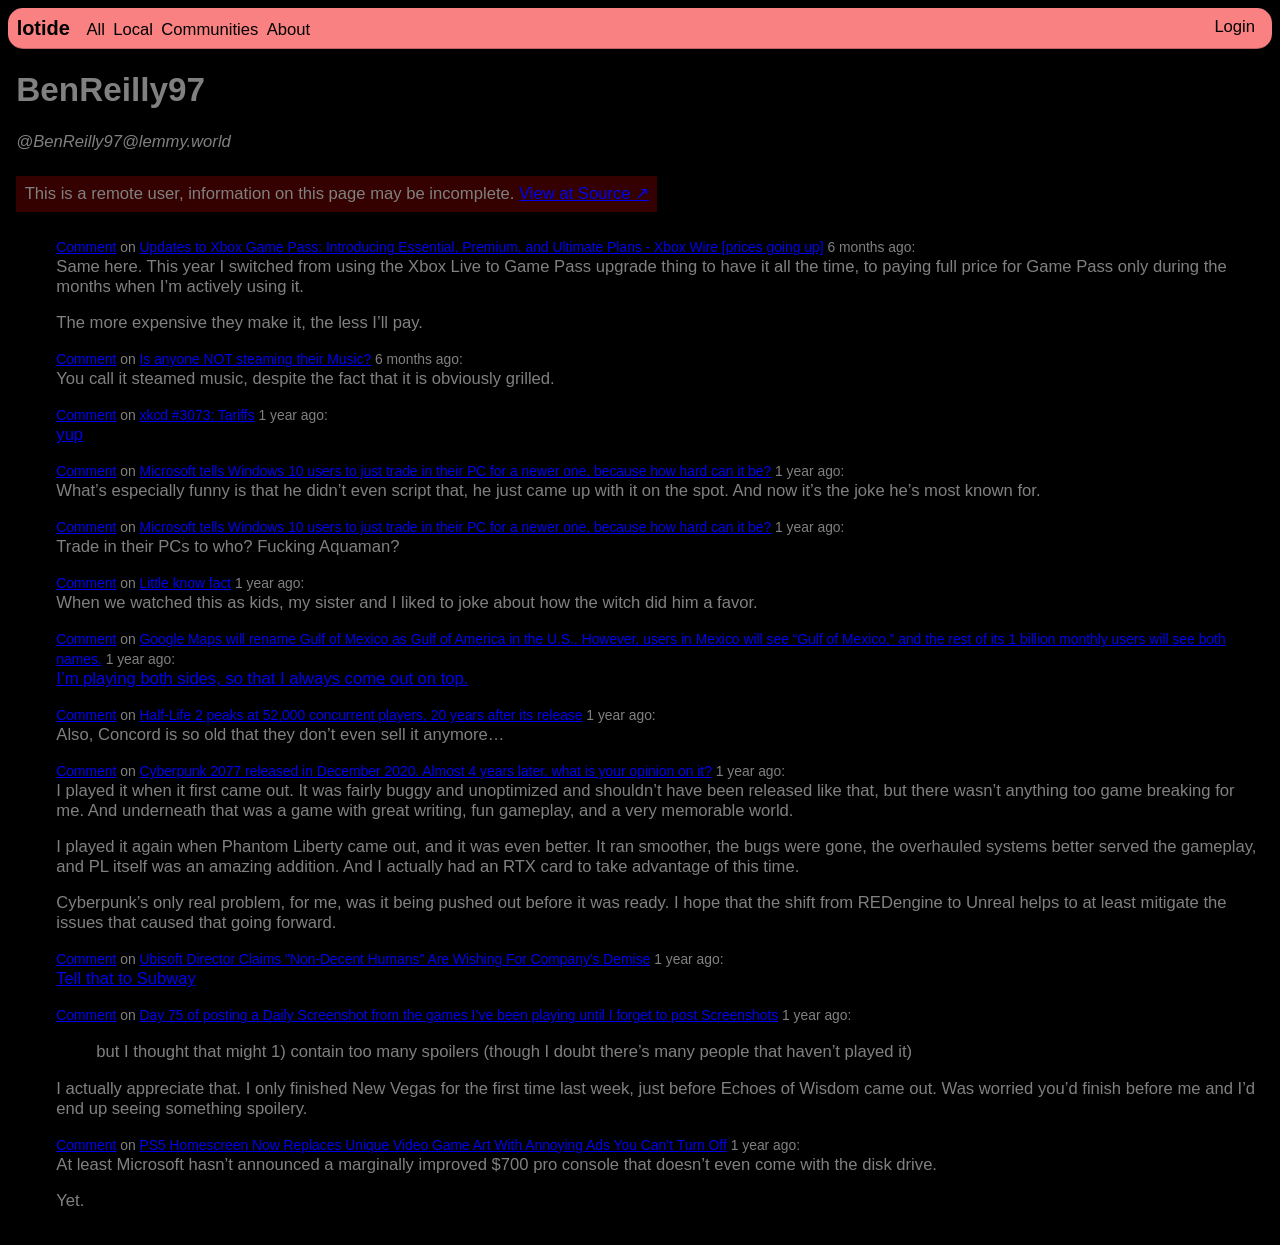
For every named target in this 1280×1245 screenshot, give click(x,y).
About (288, 29)
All (95, 29)
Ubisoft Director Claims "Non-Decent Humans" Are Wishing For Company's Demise (395, 959)
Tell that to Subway (126, 978)
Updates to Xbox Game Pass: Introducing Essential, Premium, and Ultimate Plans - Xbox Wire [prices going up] (482, 247)
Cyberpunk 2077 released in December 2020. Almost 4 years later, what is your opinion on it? (426, 771)
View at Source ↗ (584, 193)
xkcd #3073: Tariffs (197, 415)
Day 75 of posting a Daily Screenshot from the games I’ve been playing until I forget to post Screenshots (459, 1015)
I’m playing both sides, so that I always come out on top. (262, 678)
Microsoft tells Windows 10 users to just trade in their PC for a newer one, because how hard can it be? (456, 471)
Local (133, 29)
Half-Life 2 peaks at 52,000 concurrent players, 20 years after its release (361, 715)
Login (1234, 26)
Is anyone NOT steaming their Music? (256, 359)
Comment (86, 247)
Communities (209, 29)
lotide (43, 28)
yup (69, 434)
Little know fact (186, 583)
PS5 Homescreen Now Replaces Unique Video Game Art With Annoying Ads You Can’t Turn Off (433, 1145)
